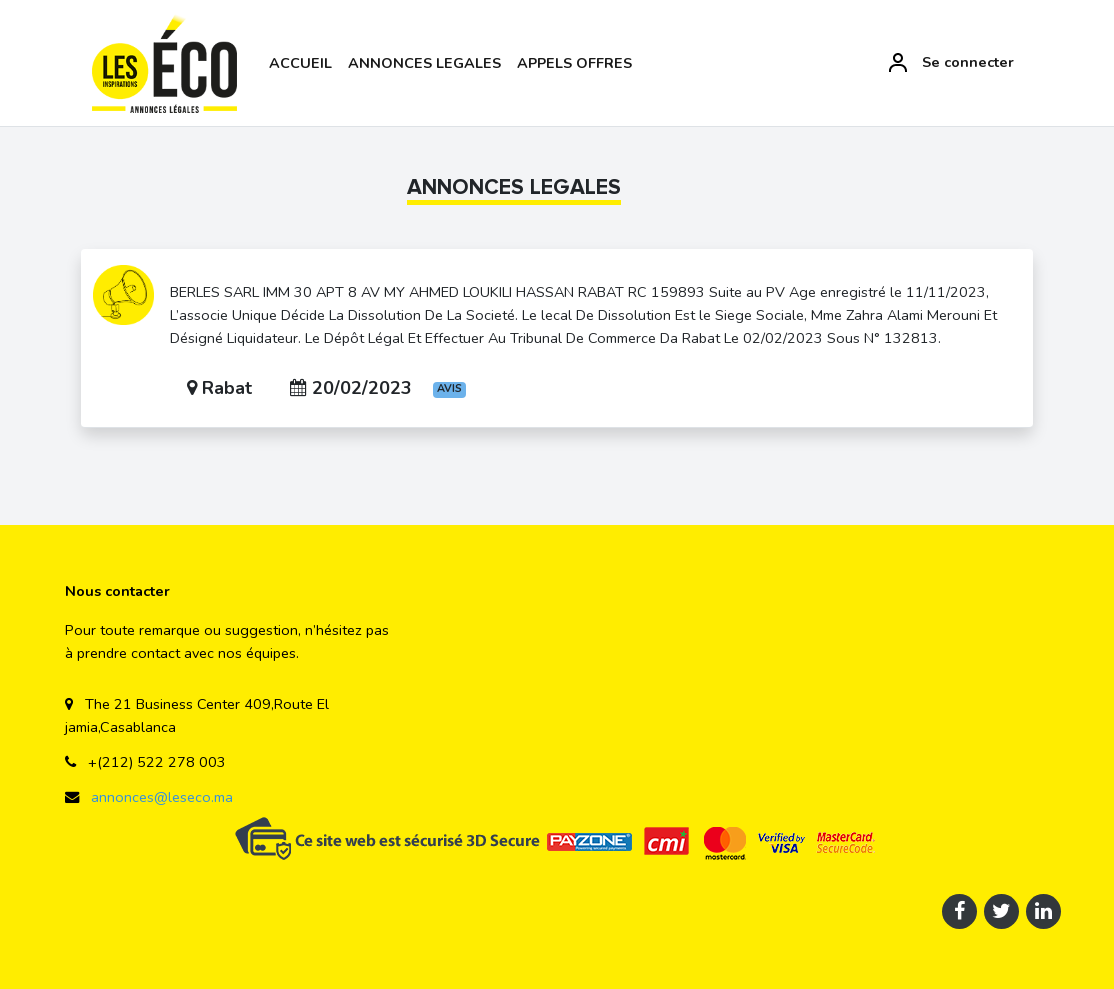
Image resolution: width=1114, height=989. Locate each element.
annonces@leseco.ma (160, 797)
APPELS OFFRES (574, 63)
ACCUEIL (300, 63)
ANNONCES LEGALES (424, 63)
